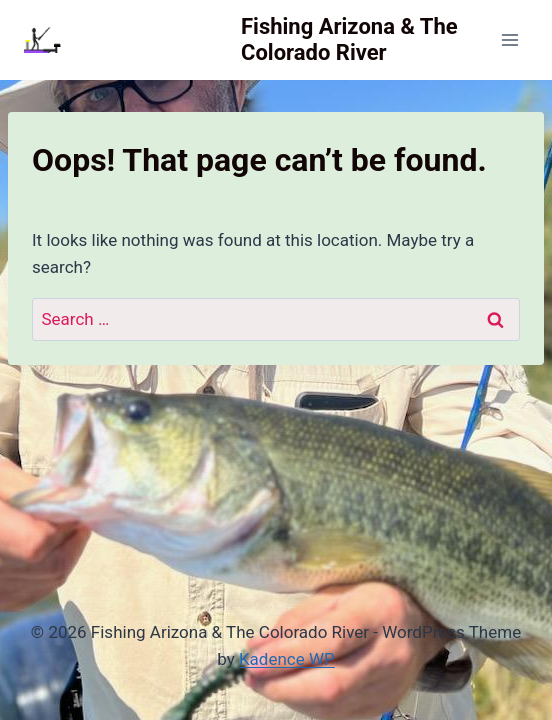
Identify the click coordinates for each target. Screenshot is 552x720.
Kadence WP (287, 659)
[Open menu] (509, 39)
